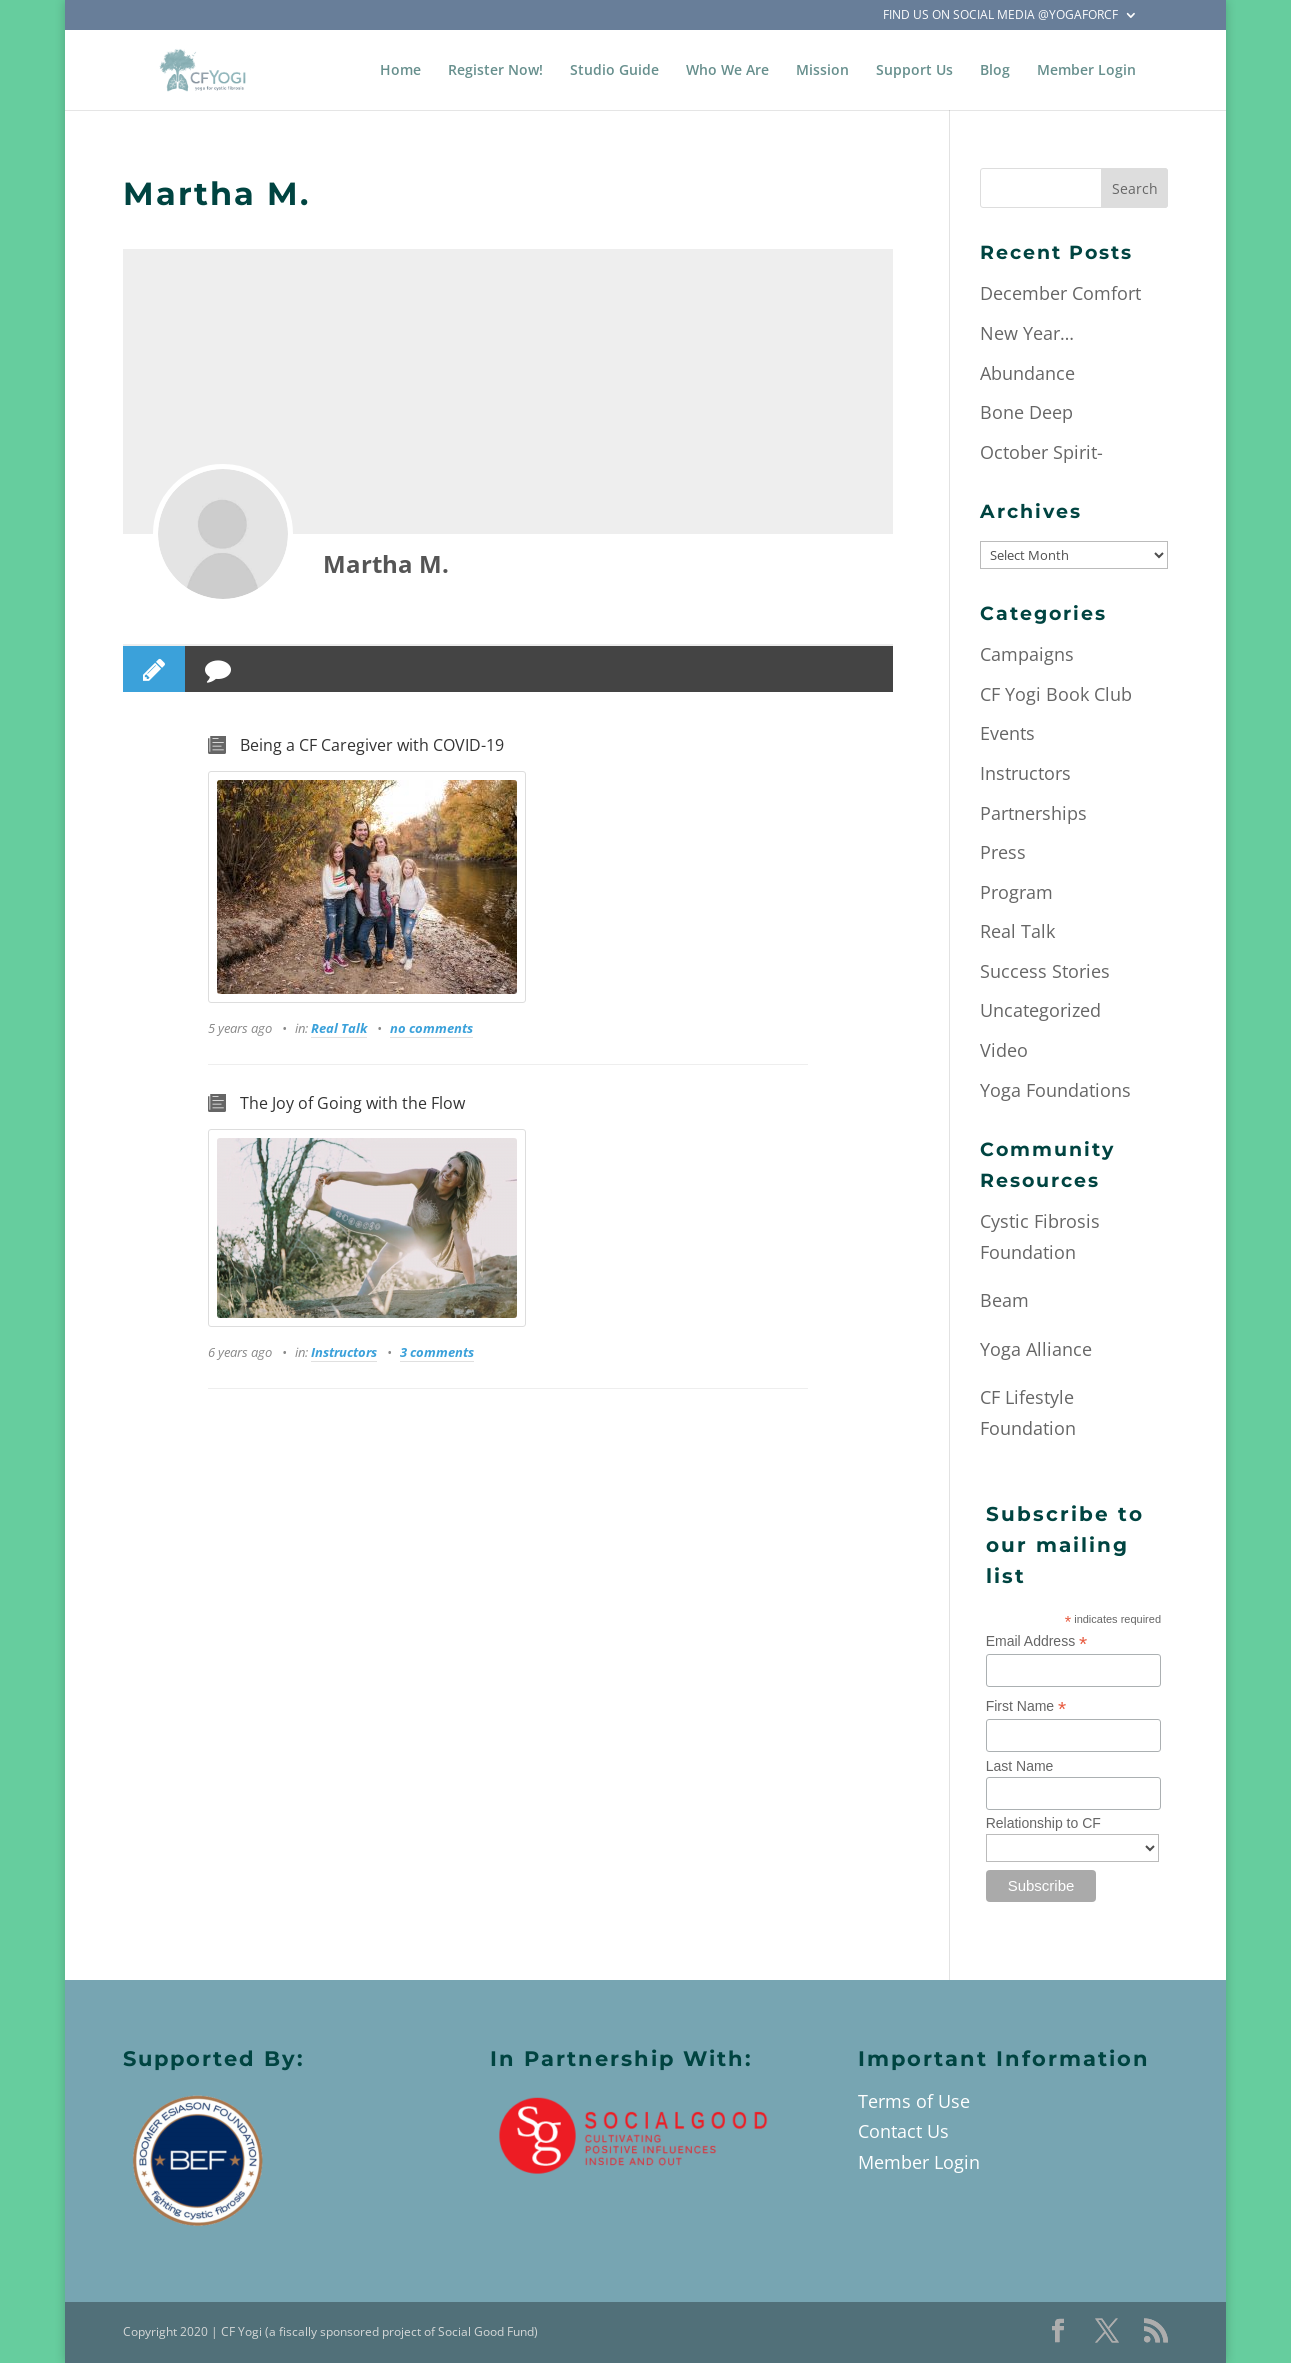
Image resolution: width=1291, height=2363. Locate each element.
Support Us (914, 71)
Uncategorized (1040, 1010)
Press (1003, 852)
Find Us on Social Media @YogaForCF (1000, 16)
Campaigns (1027, 654)
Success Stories (1045, 971)
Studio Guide (614, 71)
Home (400, 71)
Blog (995, 71)
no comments (431, 1028)
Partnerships (1033, 813)
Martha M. (386, 563)
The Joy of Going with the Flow (352, 1103)
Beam (1004, 1300)
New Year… (1027, 333)
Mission (822, 71)
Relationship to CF (1043, 1823)
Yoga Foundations (1055, 1090)
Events (1007, 733)
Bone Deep (1026, 412)
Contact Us (903, 2131)
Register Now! (495, 71)
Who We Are (727, 71)
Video (1004, 1050)
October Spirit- (1041, 452)
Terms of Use (914, 2101)
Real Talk (339, 1028)
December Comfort (1060, 293)
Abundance (1027, 373)
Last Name (1020, 1766)
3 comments (437, 1352)
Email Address (1037, 1641)
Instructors (344, 1352)
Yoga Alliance (1036, 1349)
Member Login (1086, 71)
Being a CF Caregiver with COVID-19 (372, 745)
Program (1016, 892)
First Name (1026, 1706)
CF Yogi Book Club (1056, 694)
